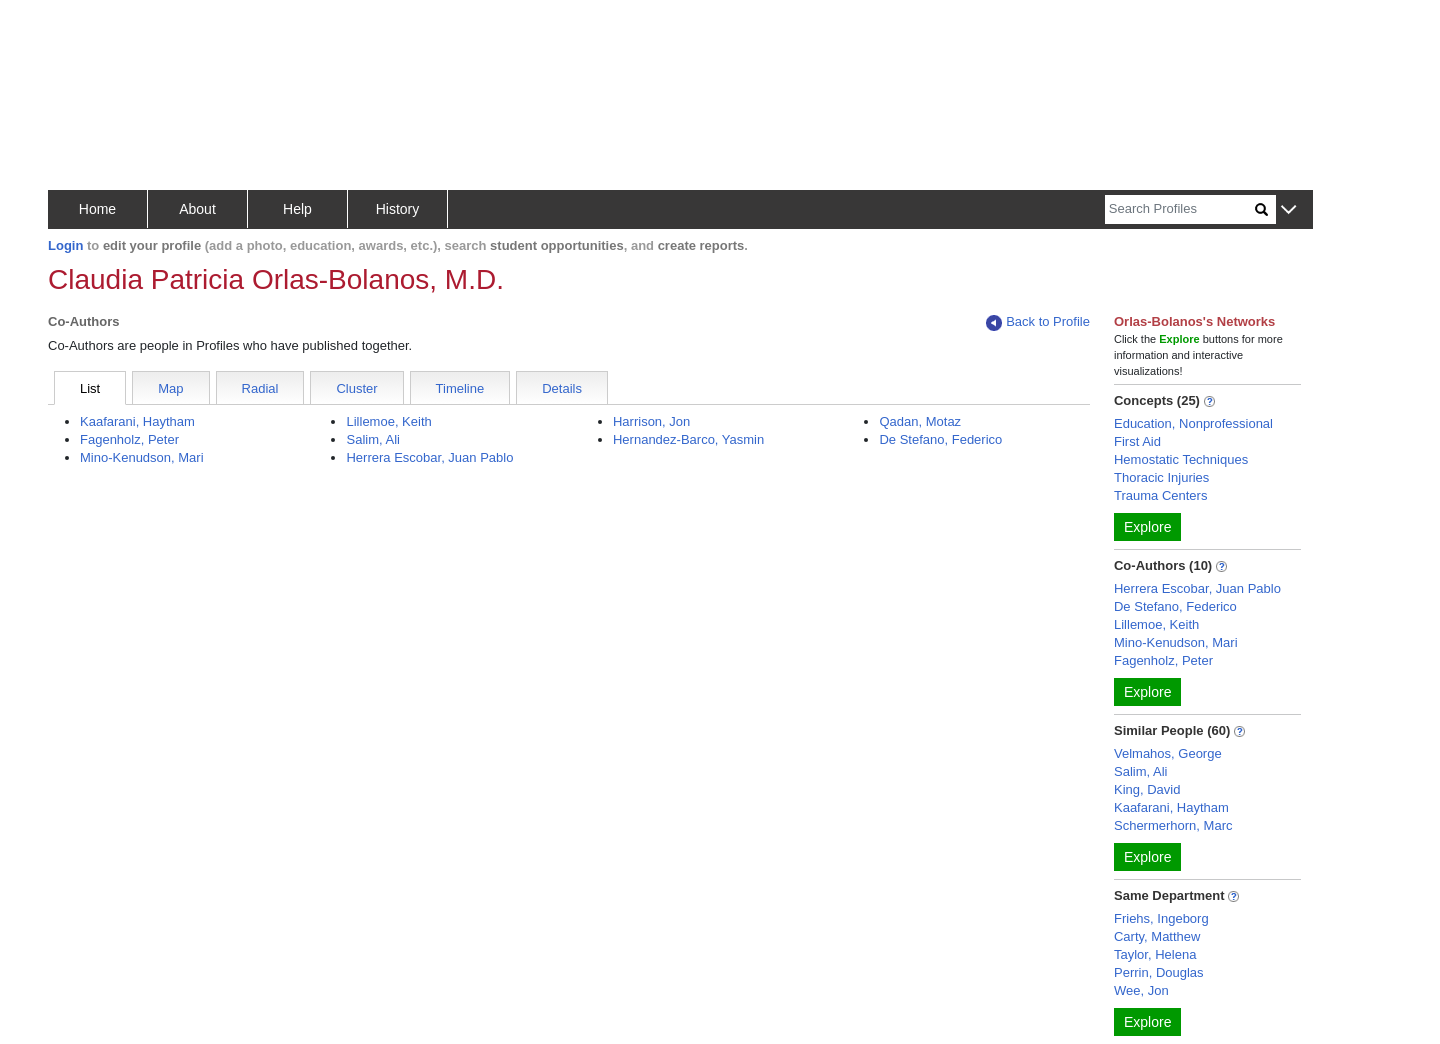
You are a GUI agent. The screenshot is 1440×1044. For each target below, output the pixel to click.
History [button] (398, 209)
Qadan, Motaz (920, 421)
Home (97, 209)
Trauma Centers (1160, 495)
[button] (1288, 210)
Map (170, 388)
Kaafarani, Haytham (137, 421)
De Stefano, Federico (940, 439)
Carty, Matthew (1157, 936)
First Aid (1137, 441)
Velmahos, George (1168, 753)
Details (562, 388)
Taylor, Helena (1155, 954)
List (90, 388)
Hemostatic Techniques (1181, 459)
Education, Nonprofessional (1193, 423)
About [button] (197, 209)
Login (65, 245)
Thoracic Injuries (1161, 477)
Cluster (356, 388)
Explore (1147, 527)
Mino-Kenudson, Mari (142, 457)
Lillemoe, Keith (388, 421)
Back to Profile (1038, 322)
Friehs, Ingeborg (1161, 918)
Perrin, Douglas (1159, 972)
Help (297, 209)
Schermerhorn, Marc (1173, 825)
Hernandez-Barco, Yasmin (688, 439)
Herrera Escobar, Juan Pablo (429, 457)
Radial (260, 388)
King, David (1147, 789)
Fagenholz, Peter (129, 439)
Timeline (460, 388)
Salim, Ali (372, 439)
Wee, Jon (1141, 990)
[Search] (1180, 209)
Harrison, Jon (651, 421)
